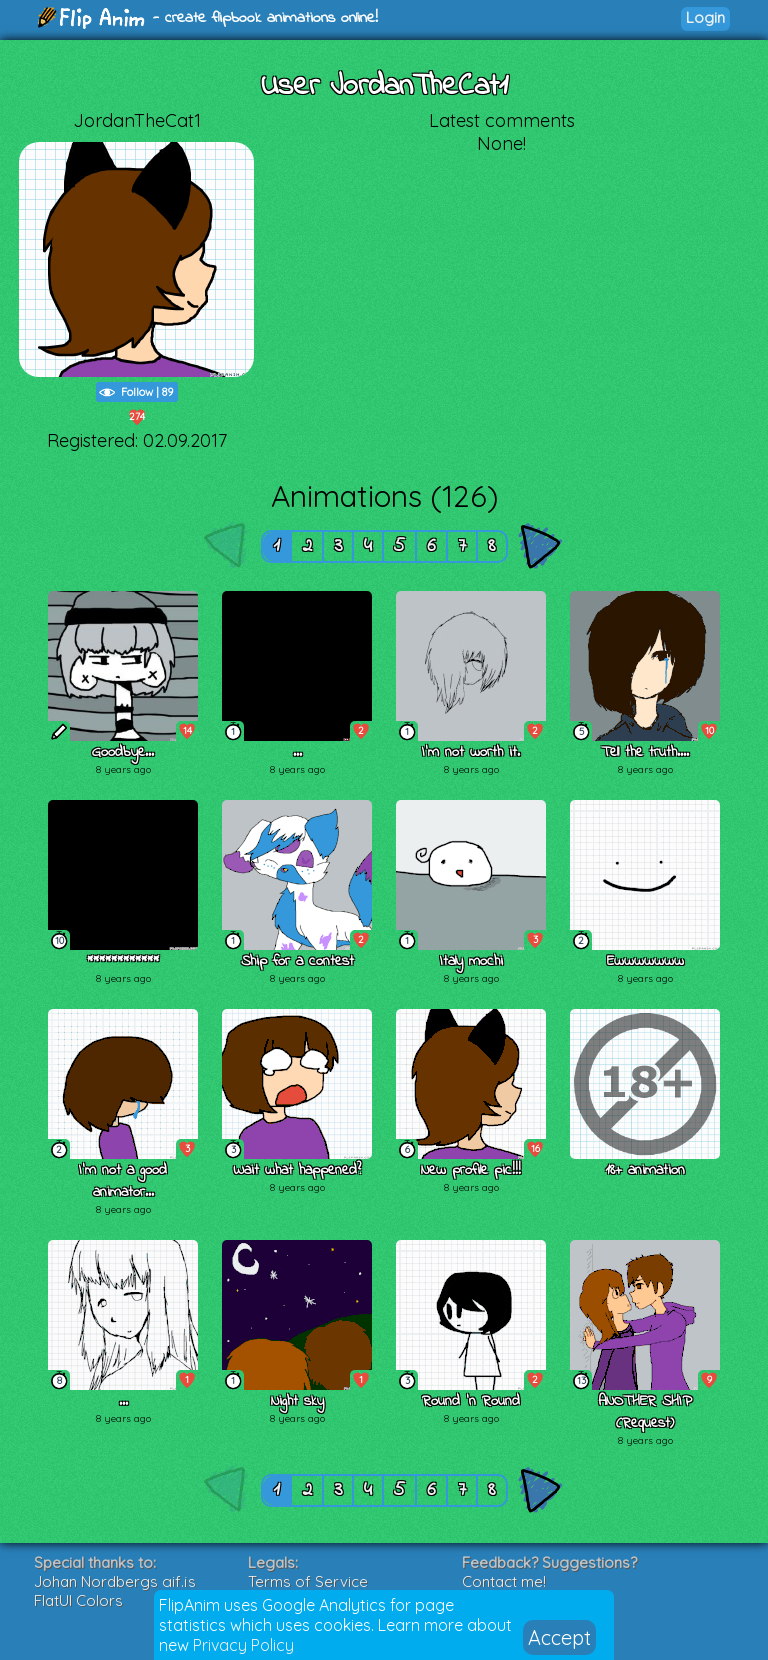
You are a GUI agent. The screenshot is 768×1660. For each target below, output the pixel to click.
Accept (559, 1637)
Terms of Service (308, 1581)
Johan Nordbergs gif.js (115, 1581)
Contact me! (504, 1581)
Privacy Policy (243, 1645)
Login (705, 17)
